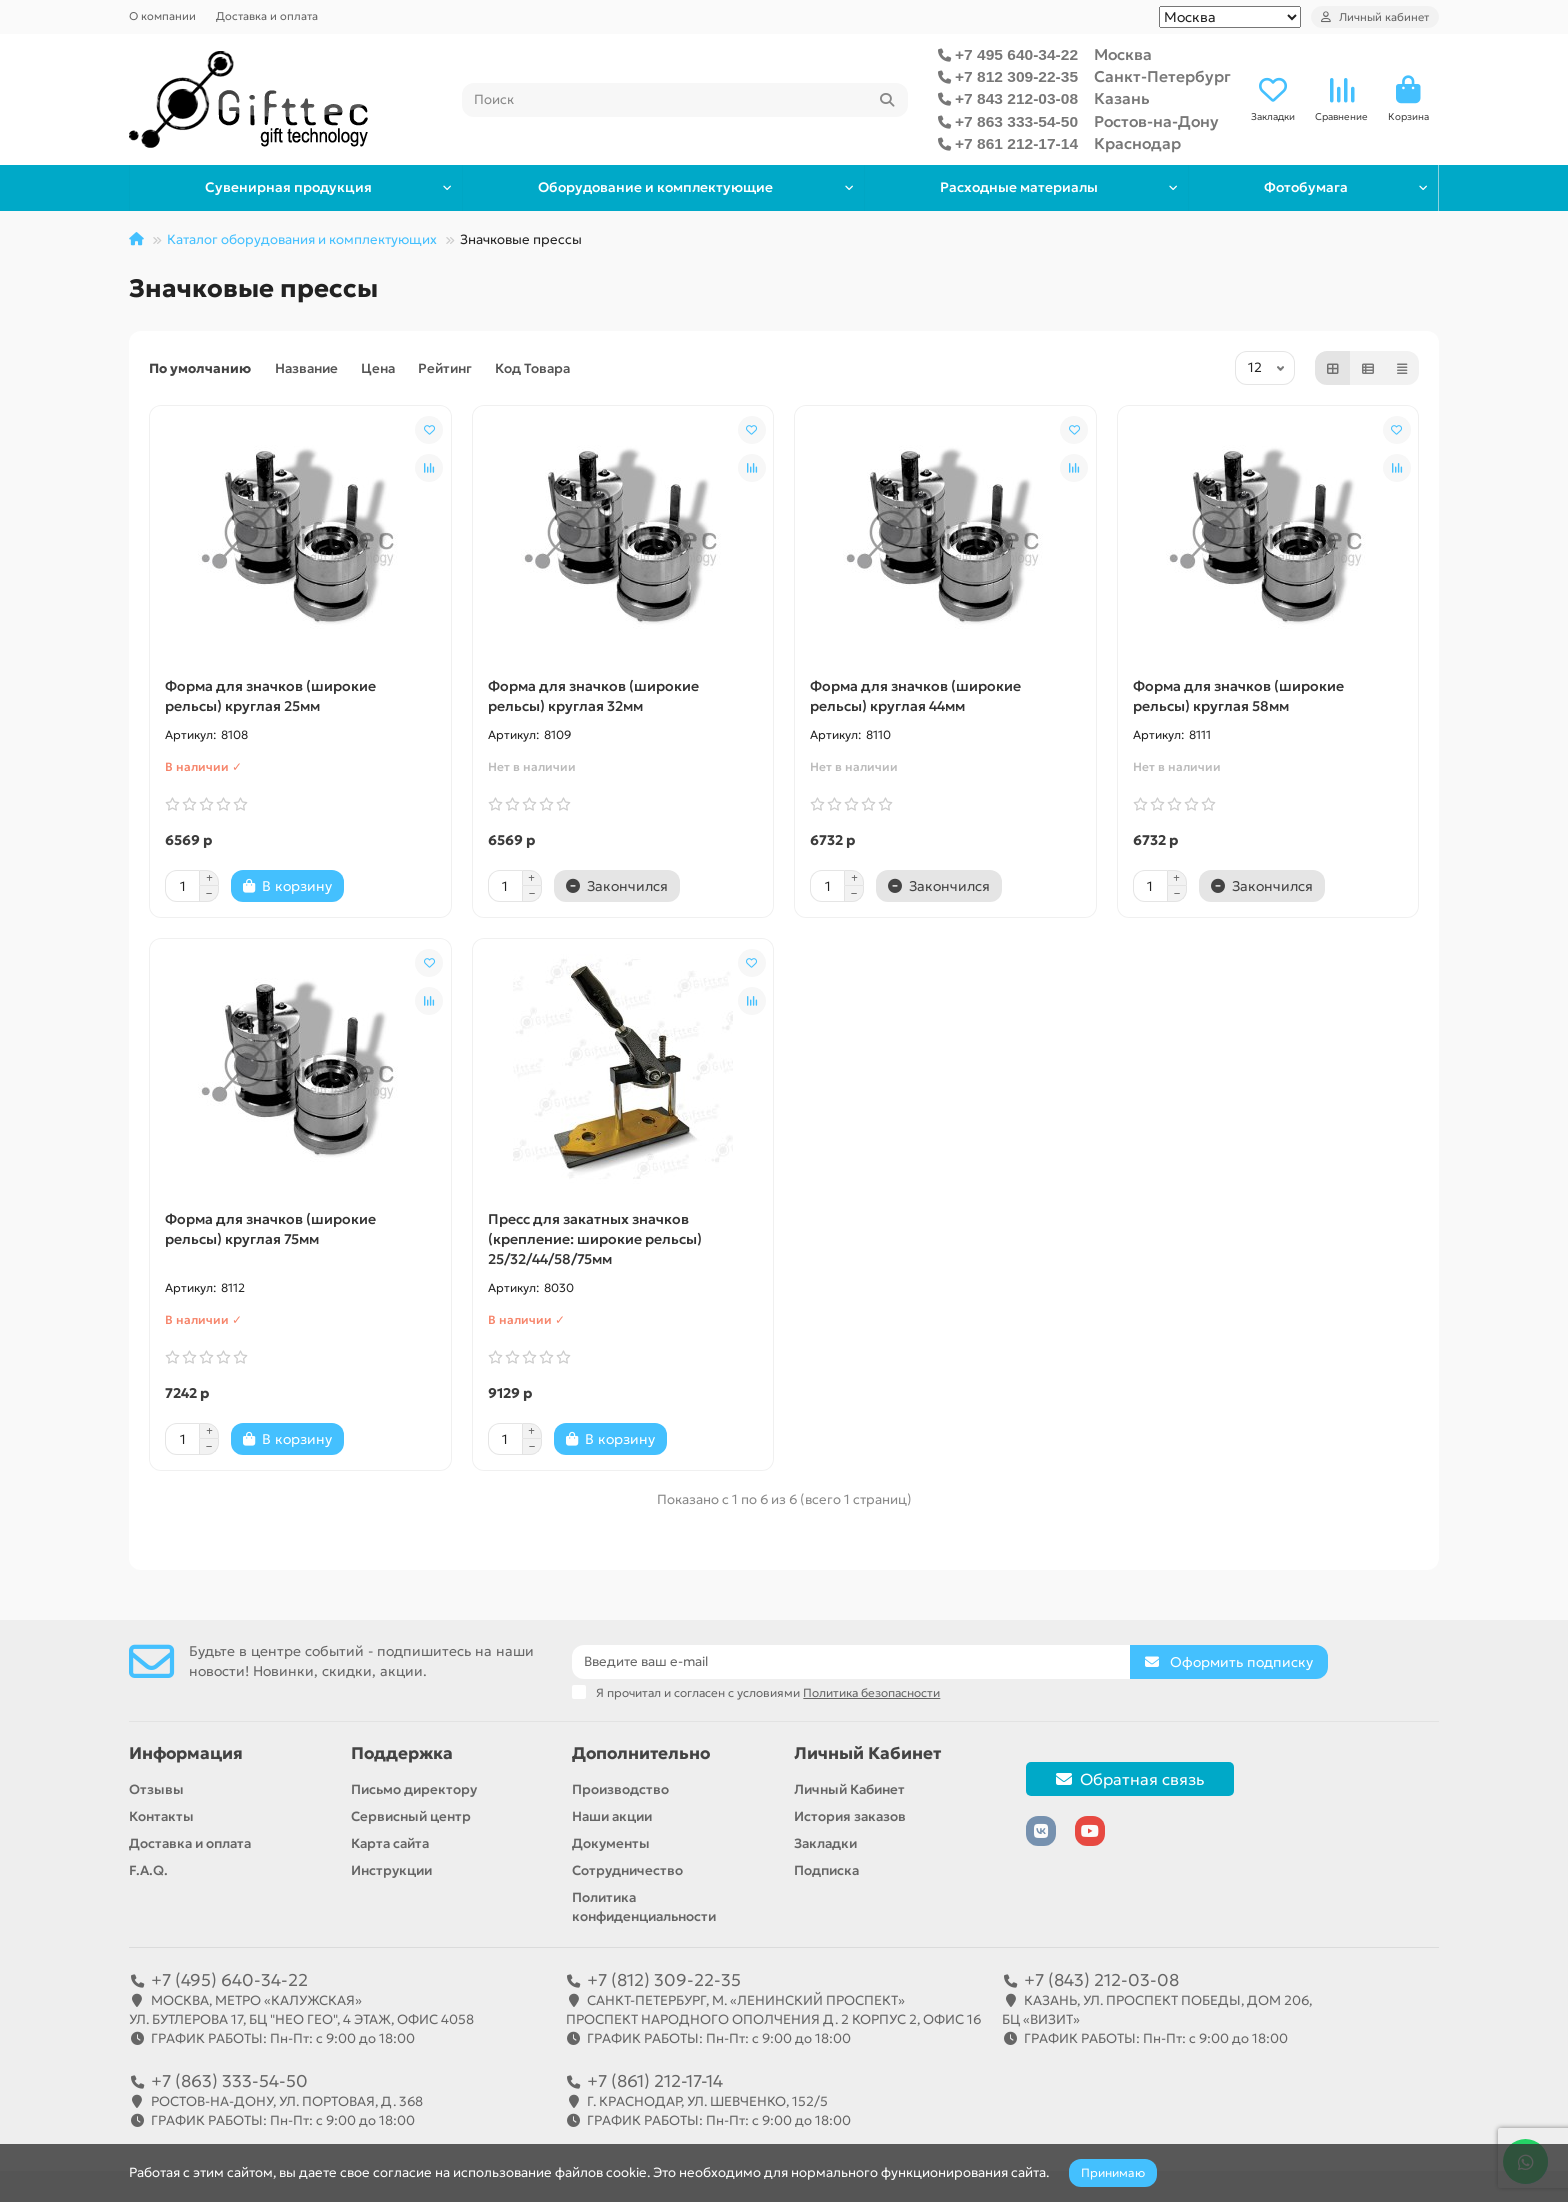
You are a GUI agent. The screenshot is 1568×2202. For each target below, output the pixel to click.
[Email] (851, 1662)
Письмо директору (414, 1789)
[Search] (685, 100)
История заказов (850, 1816)
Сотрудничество (627, 1870)
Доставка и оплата (267, 16)
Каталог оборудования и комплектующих (302, 239)
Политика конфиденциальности (644, 1907)
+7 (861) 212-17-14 (655, 2081)
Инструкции (391, 1870)
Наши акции (612, 1816)
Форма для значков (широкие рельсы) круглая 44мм (915, 696)
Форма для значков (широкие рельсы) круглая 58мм (1238, 696)
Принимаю (1113, 2172)
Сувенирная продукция (287, 187)
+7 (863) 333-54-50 (229, 2081)
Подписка (826, 1870)
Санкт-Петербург (1162, 76)
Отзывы (156, 1789)
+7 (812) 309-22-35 (664, 1980)
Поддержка (402, 1753)
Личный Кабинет (867, 1753)
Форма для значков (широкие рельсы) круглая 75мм (270, 1229)
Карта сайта (390, 1843)
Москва (1123, 54)
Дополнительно (641, 1753)
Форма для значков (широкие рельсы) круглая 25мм (270, 696)
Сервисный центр (411, 1816)
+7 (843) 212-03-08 (1101, 1980)
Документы (611, 1843)
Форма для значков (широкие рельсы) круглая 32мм (593, 696)
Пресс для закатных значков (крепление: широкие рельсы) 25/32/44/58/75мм (595, 1239)
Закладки (825, 1843)
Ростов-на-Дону (1156, 121)
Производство (620, 1789)
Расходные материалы (1015, 187)
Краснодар (1137, 143)
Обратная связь (1130, 1779)
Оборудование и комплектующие (652, 187)
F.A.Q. (148, 1870)
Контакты (161, 1816)
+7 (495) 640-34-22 (229, 1980)
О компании (162, 16)
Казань (1122, 98)
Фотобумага (1305, 187)
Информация (186, 1753)
